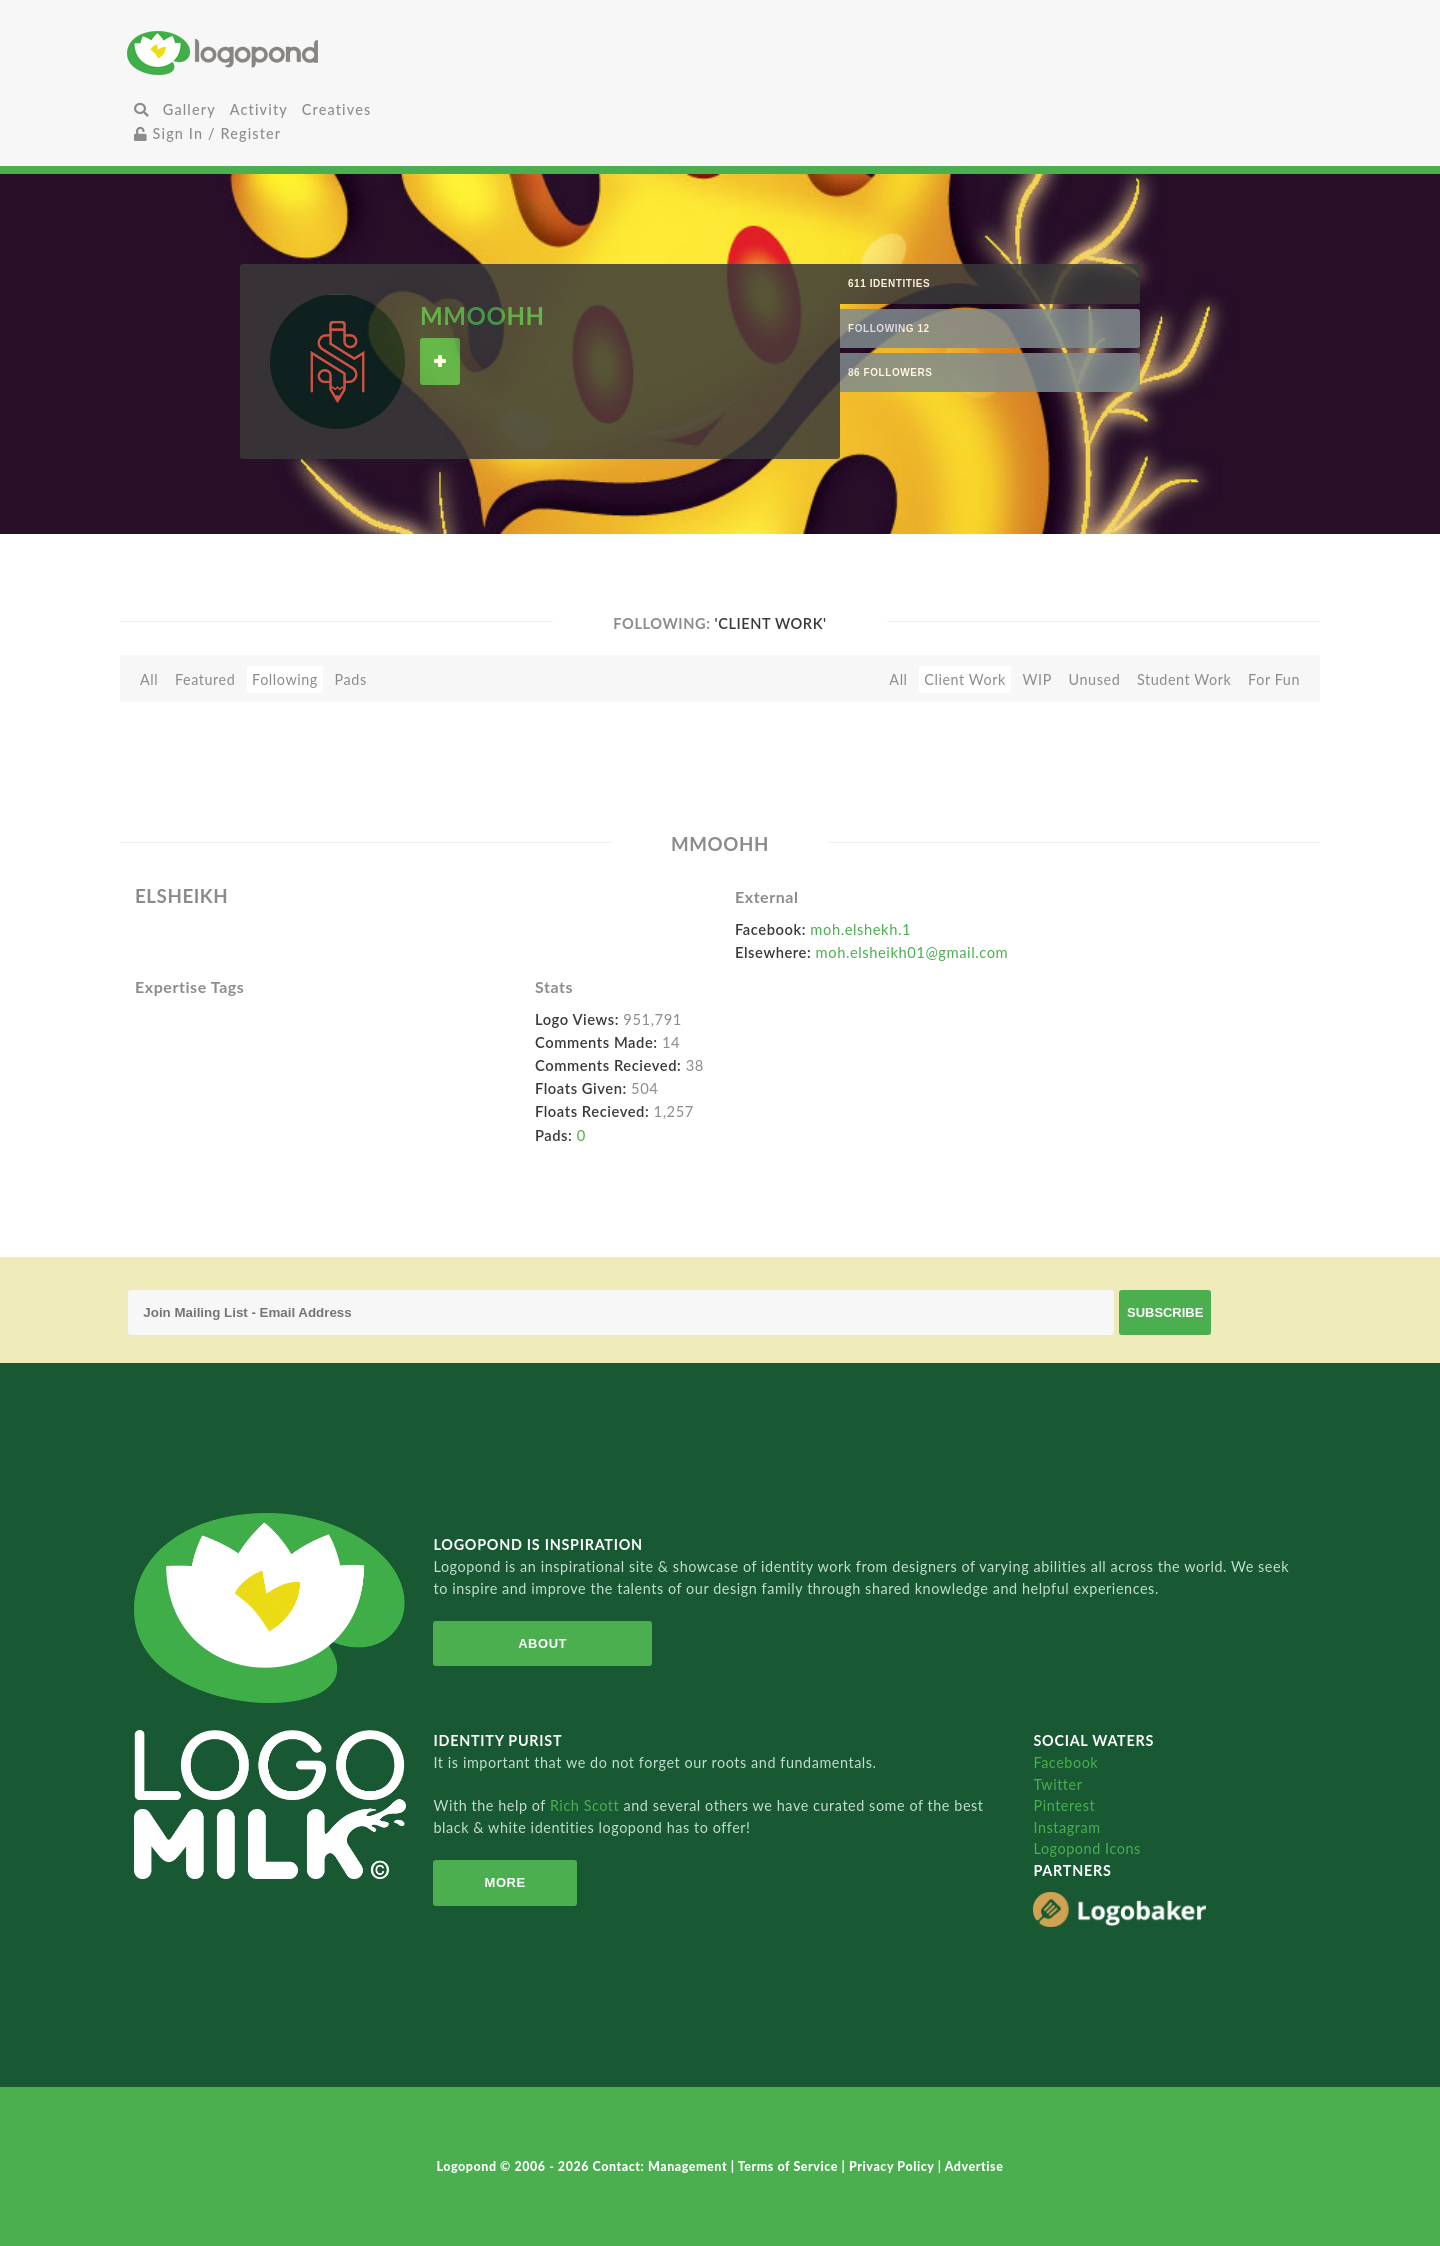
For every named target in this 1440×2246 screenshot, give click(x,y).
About (542, 1643)
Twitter (1057, 1784)
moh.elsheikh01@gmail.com (912, 952)
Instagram (1066, 1827)
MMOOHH (482, 315)
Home (325, 52)
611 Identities (889, 283)
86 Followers (890, 372)
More (505, 1882)
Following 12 (889, 328)
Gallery (189, 109)
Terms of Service (790, 2166)
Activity (259, 109)
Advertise (974, 2166)
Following (285, 679)
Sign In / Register (208, 133)
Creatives (336, 109)
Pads (351, 679)
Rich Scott (587, 1805)
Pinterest (1064, 1805)
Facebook (1065, 1762)
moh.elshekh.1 (860, 929)
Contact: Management (662, 2166)
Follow (440, 361)
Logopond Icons (1086, 1848)
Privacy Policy (893, 2166)
